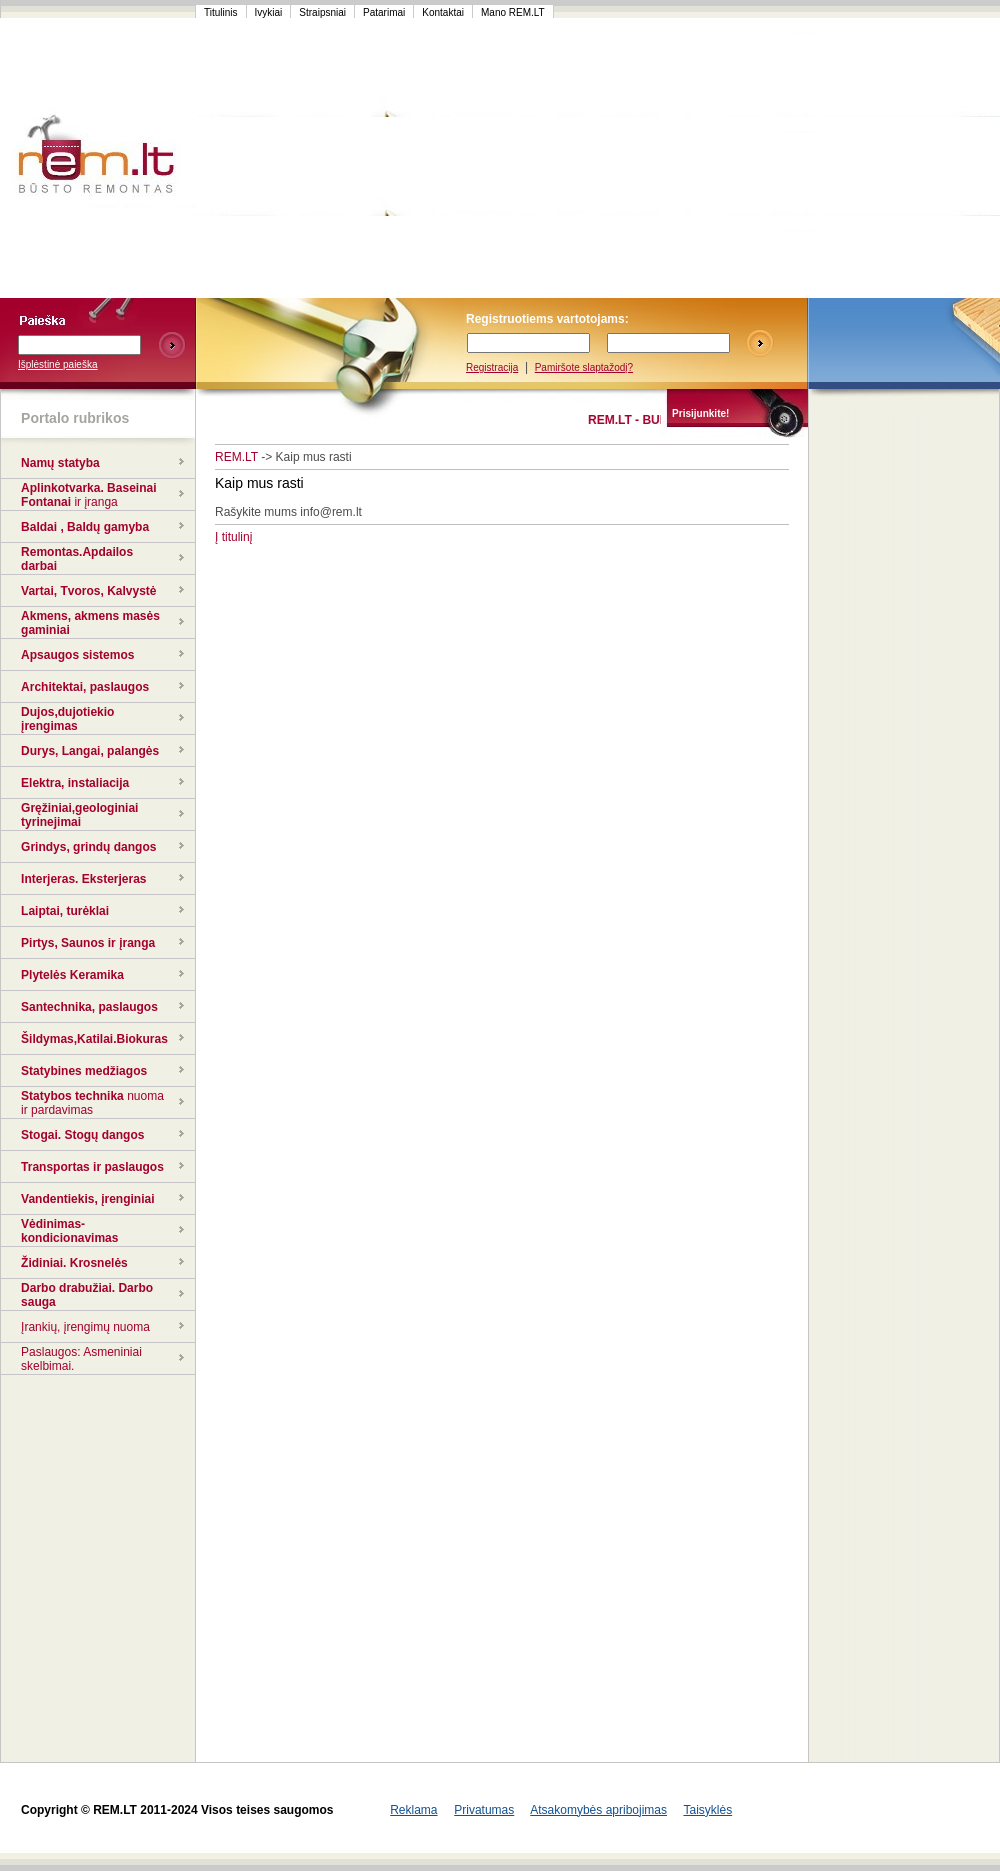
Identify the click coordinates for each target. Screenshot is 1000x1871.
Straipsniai (322, 12)
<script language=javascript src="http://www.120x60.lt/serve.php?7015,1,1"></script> (904, 158)
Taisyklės (707, 1810)
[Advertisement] (594, 158)
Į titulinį (233, 537)
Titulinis (221, 12)
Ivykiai (269, 12)
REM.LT (236, 457)
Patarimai (384, 12)
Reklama (413, 1810)
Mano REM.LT (513, 12)
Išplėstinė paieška (58, 364)
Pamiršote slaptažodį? (584, 367)
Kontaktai (443, 12)
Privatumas (484, 1810)
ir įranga (95, 502)
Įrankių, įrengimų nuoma (85, 1327)
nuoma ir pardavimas (92, 1103)
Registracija (492, 367)
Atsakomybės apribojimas (598, 1810)
